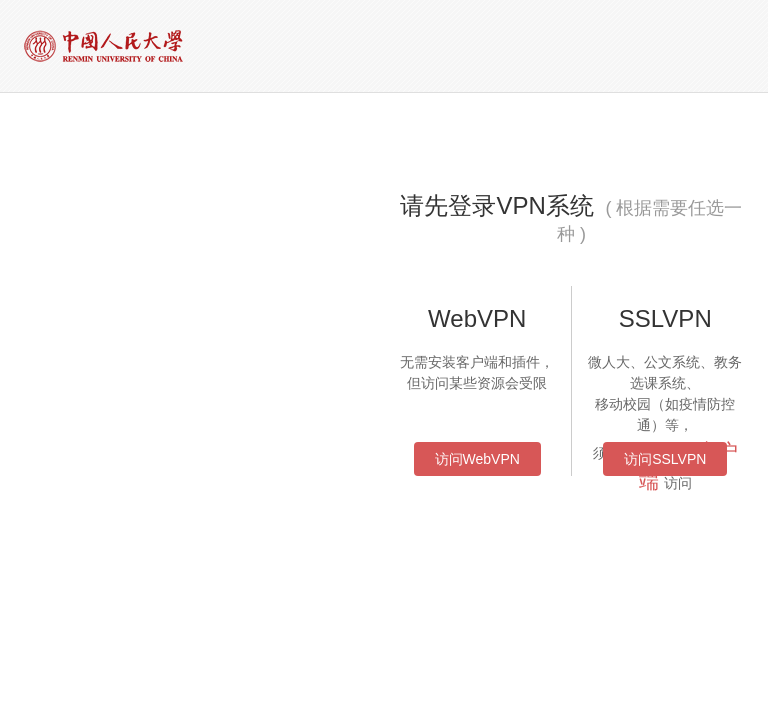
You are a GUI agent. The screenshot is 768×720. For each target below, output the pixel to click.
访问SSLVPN (665, 459)
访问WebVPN (477, 459)
